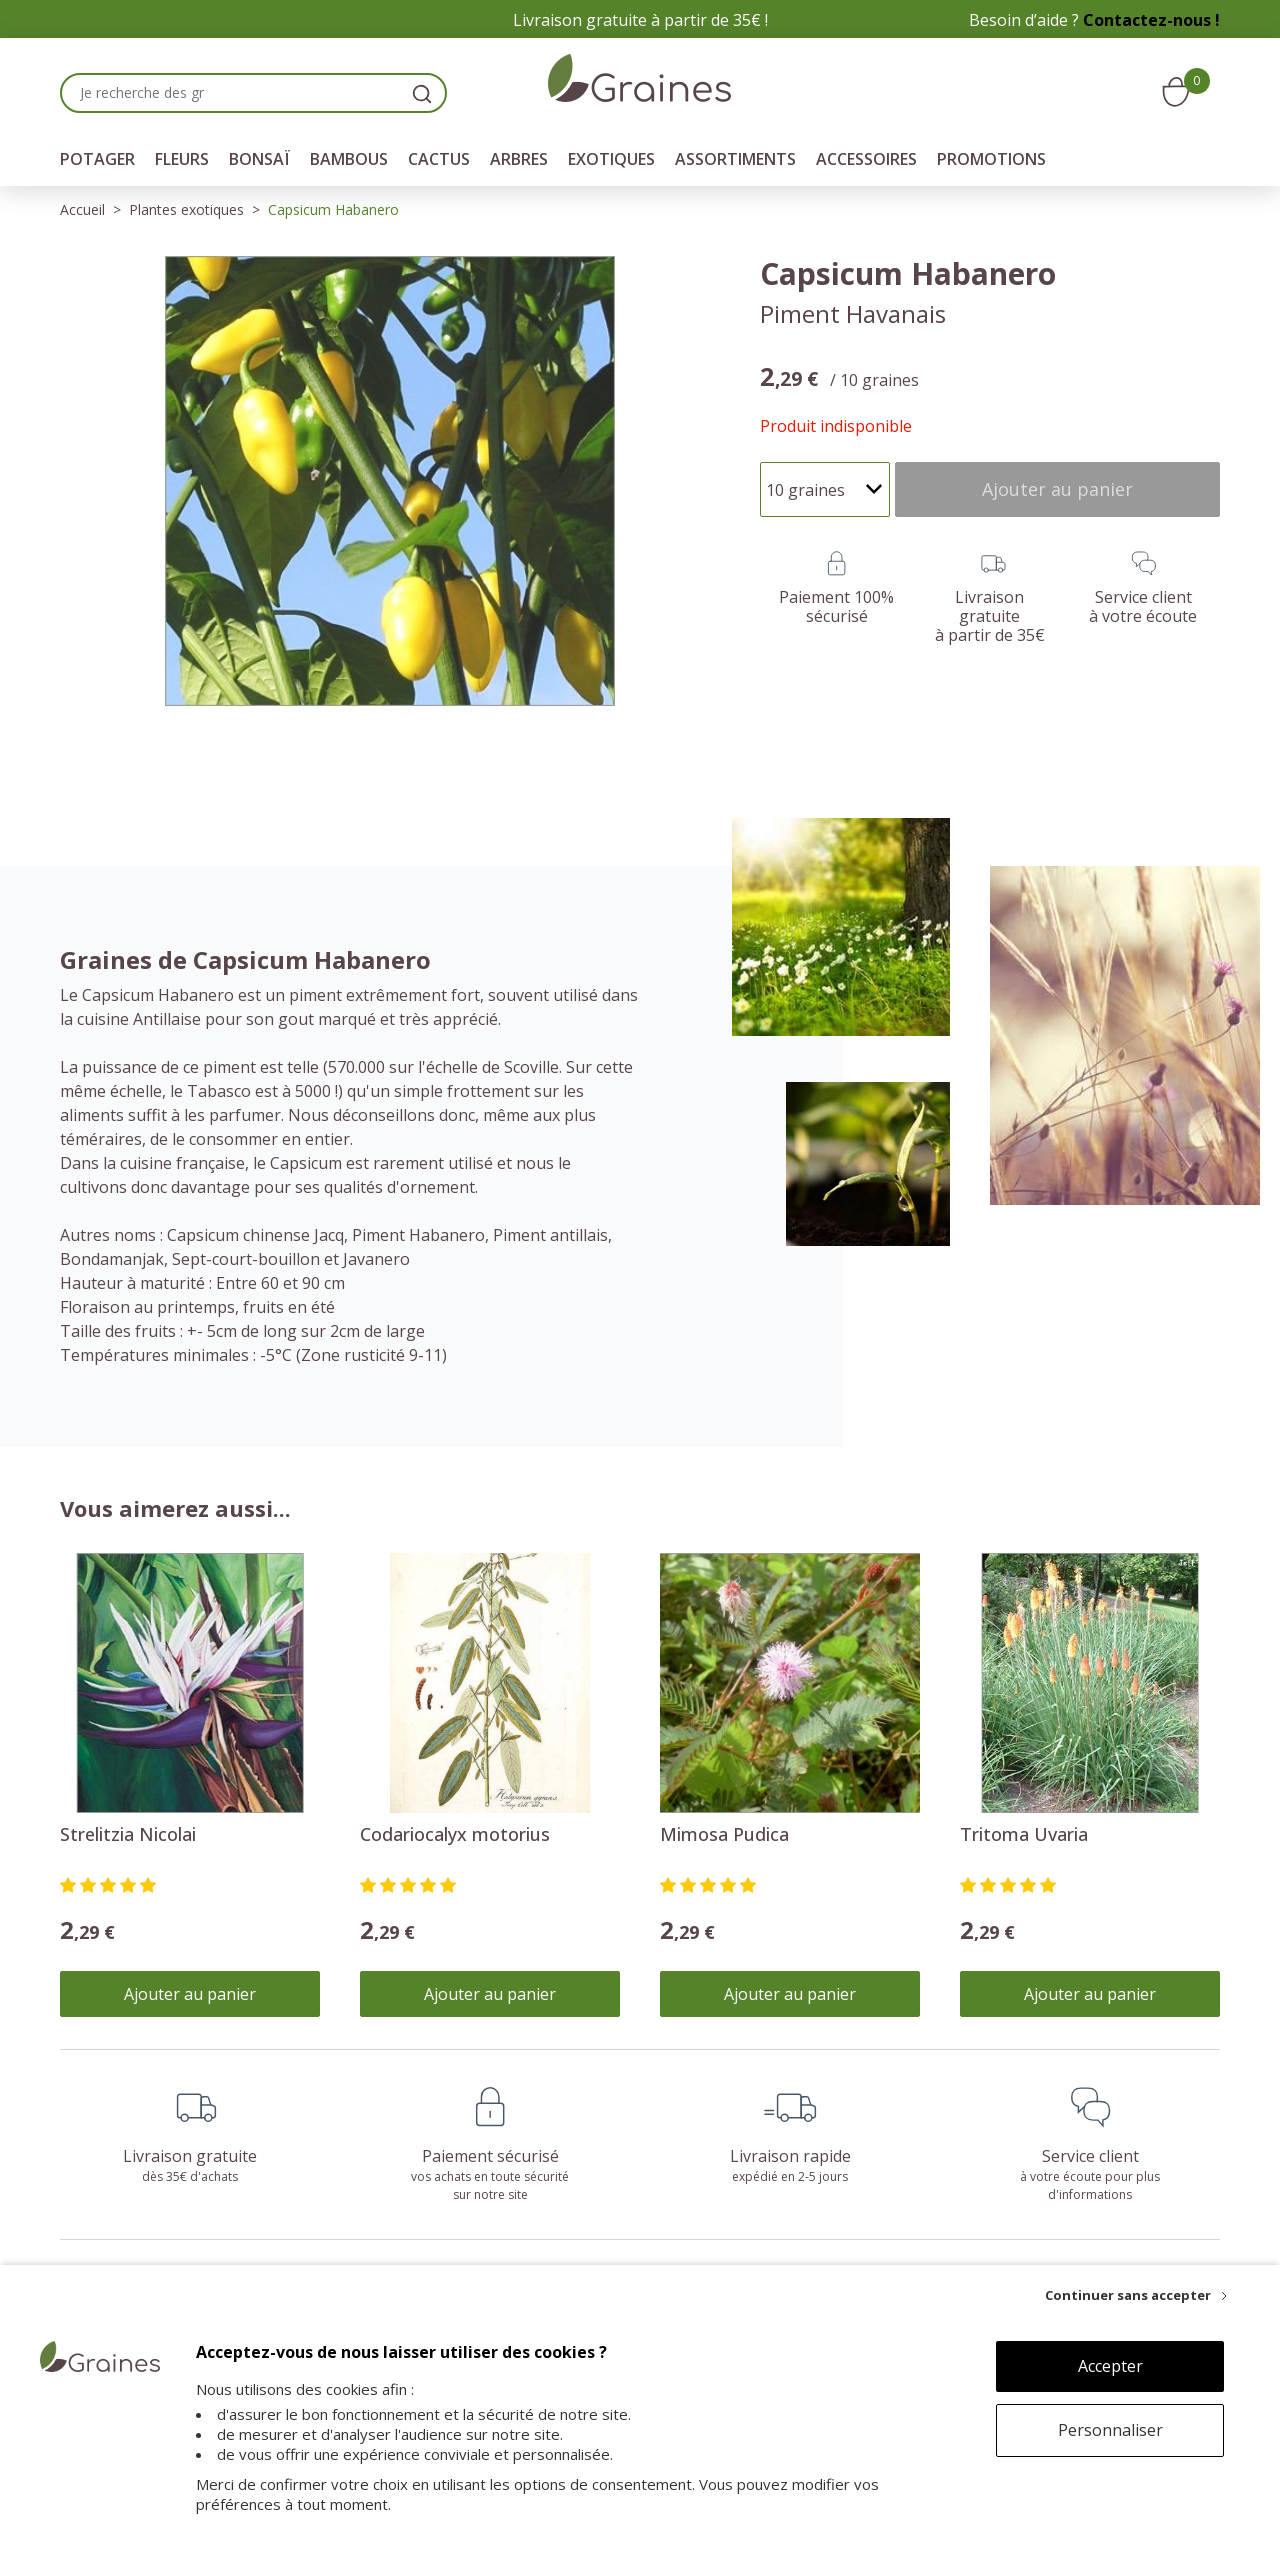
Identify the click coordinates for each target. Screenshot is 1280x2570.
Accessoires (866, 159)
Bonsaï (259, 159)
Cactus (439, 159)
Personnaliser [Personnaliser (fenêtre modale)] (1110, 2430)
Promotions (991, 159)
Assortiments (735, 159)
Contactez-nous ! (1151, 20)
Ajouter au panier (190, 1994)
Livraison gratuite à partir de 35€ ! (640, 20)
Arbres (519, 159)
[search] (422, 93)
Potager (97, 159)
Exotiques (611, 159)
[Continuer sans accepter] (1136, 2295)
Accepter (1110, 2366)
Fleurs (182, 159)
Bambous (349, 159)
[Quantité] (825, 489)
